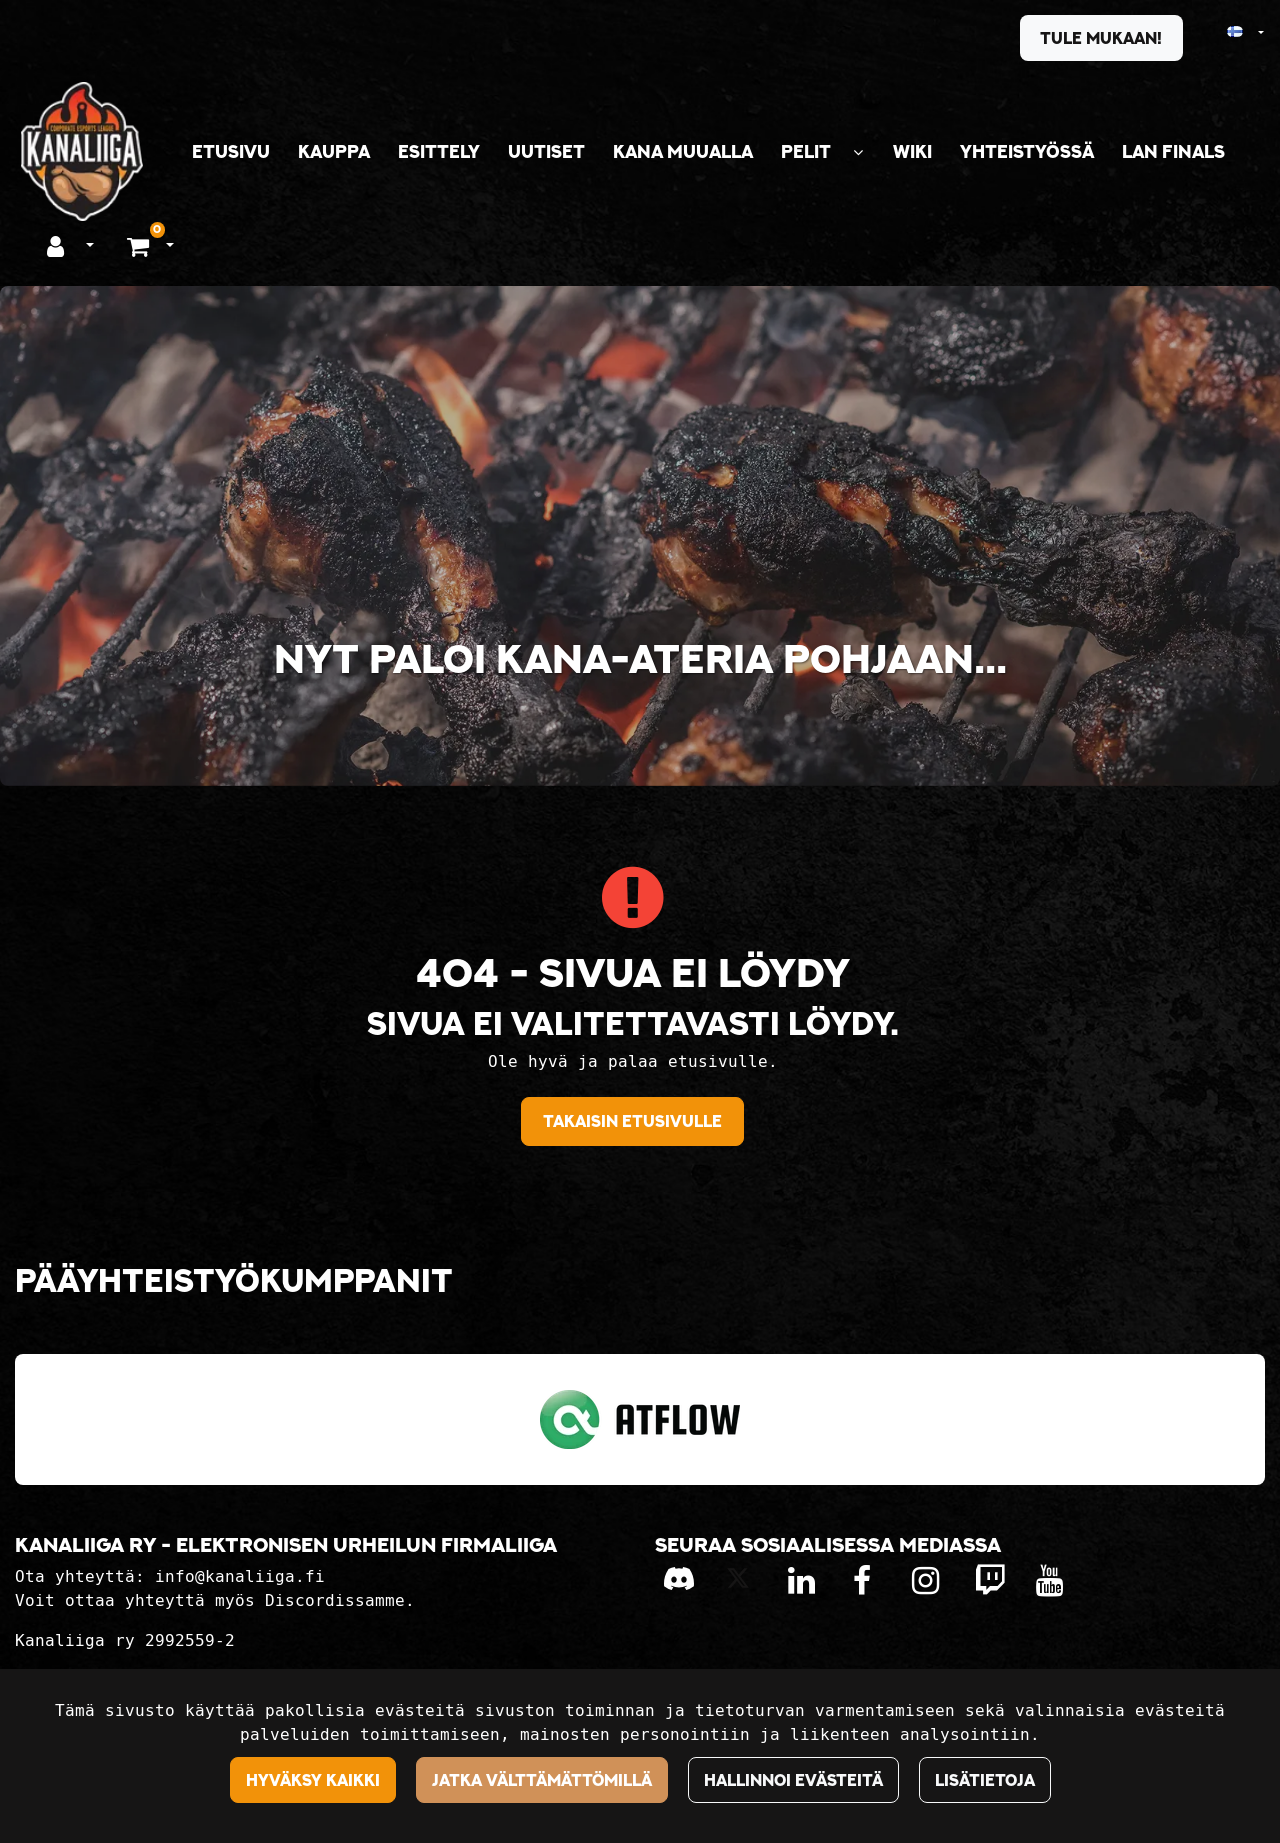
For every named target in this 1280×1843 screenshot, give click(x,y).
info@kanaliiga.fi (240, 1576)
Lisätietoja (985, 1780)
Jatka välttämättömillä (542, 1780)
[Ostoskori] (140, 245)
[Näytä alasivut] (858, 152)
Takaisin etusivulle (632, 1121)
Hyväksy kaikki (313, 1780)
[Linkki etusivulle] (82, 151)
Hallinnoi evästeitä (793, 1780)
